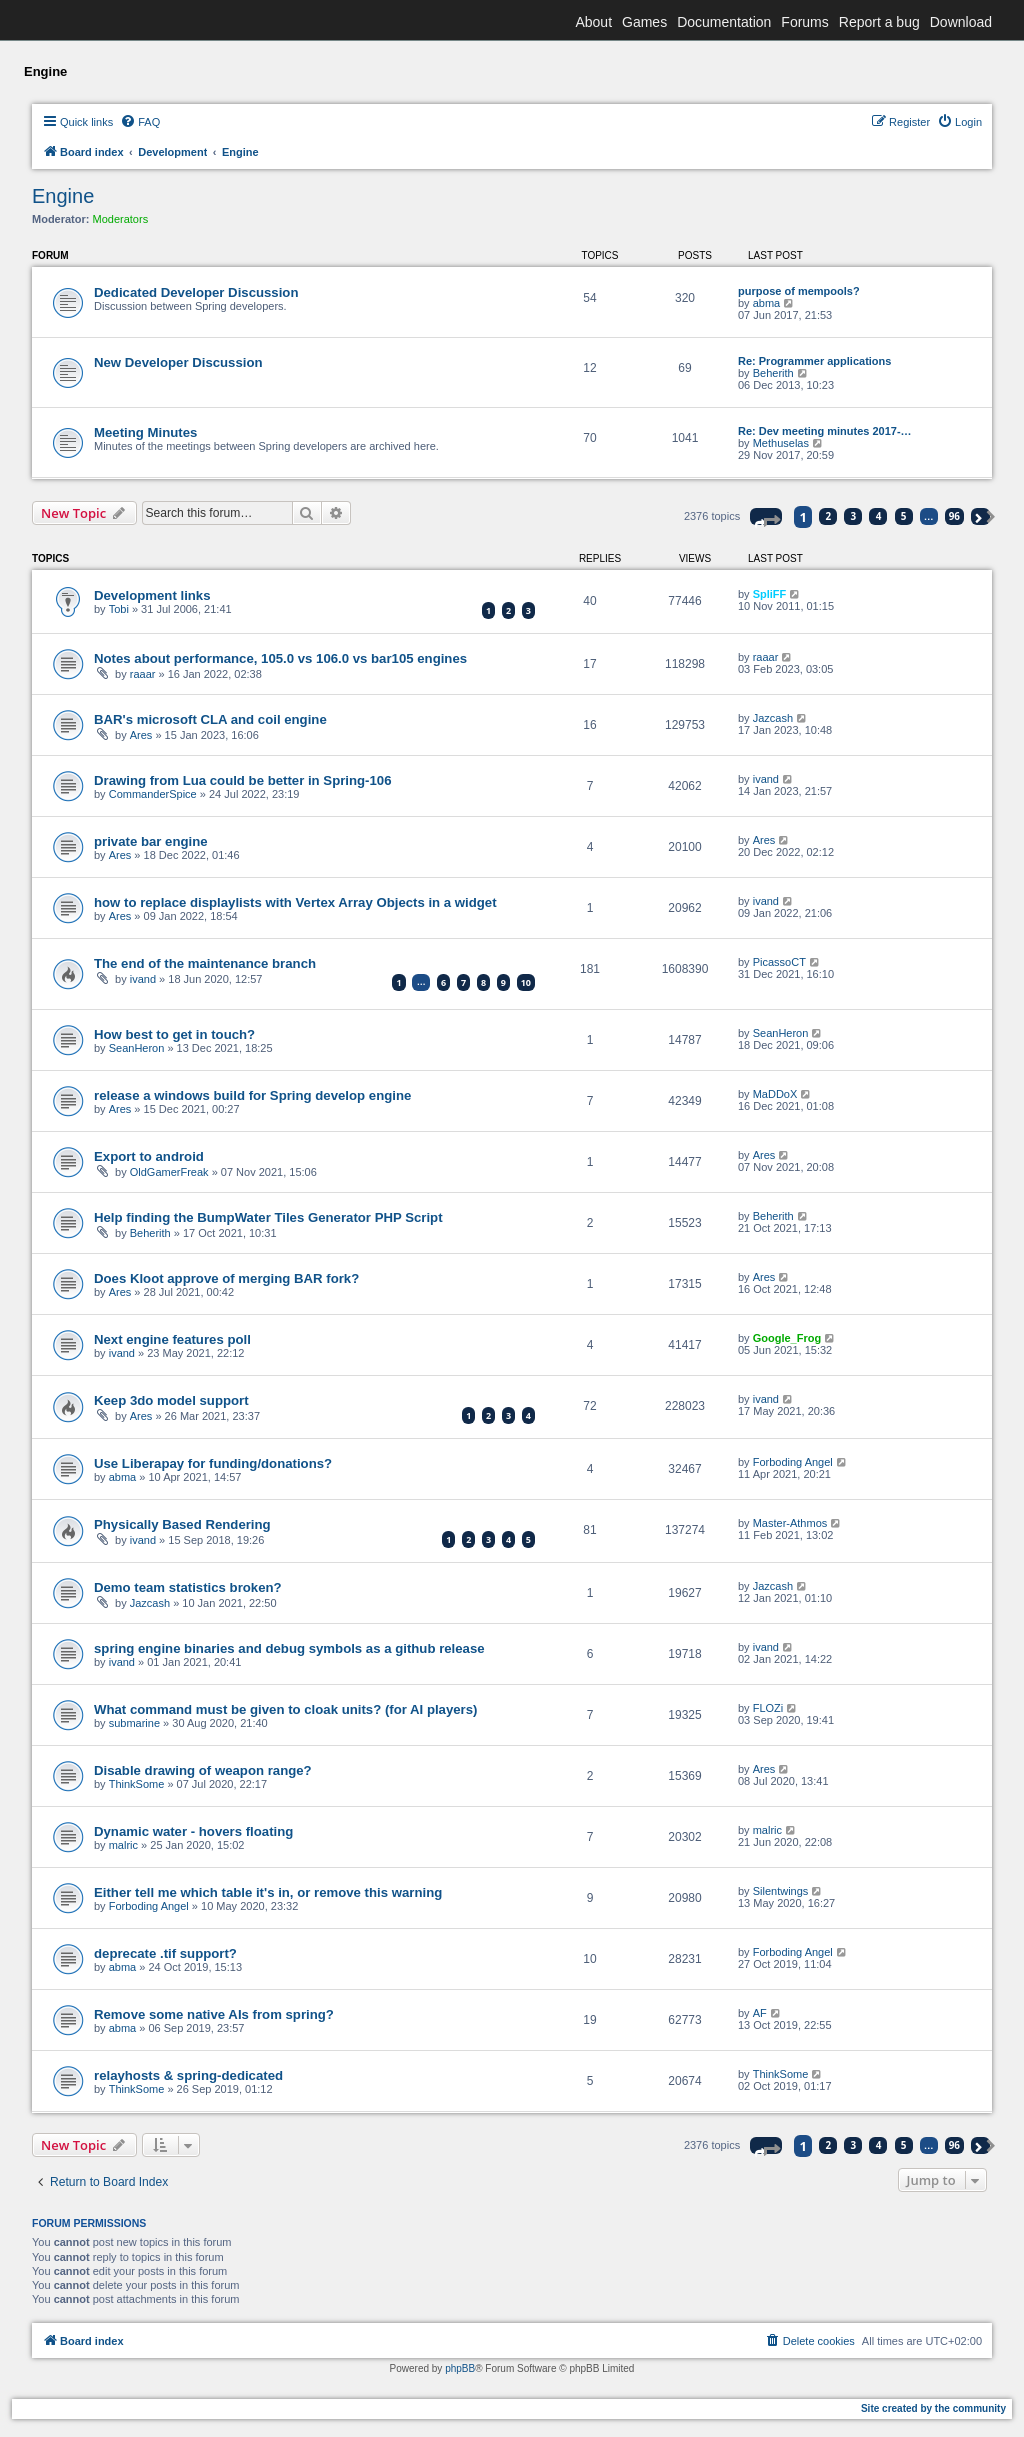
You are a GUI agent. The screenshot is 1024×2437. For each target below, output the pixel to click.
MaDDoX (775, 1094)
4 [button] (879, 516)
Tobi (119, 609)
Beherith (773, 373)
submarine (134, 1723)
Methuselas (781, 443)
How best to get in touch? (174, 1034)
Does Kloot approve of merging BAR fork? (226, 1278)
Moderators (121, 219)
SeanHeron (137, 1048)
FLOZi (768, 1708)
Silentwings (781, 1891)
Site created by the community (933, 2408)
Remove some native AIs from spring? (214, 2014)
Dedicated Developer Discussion (196, 292)
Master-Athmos (790, 1523)
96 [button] (954, 516)
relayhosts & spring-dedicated (188, 2075)
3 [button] (854, 516)
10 (526, 982)
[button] (766, 516)
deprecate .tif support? (165, 1953)
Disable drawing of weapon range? (203, 1770)
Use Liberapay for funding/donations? (213, 1463)
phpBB (460, 2368)
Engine (63, 196)
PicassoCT (779, 962)
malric (123, 1845)
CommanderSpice (153, 794)
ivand (766, 779)
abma (767, 303)
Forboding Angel (793, 1462)
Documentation (724, 22)
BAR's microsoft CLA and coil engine (210, 719)
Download (961, 22)
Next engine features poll (172, 1339)
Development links (152, 595)
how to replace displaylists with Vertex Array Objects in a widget (295, 902)
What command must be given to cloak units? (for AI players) (285, 1709)
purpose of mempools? (799, 291)
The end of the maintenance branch (205, 963)
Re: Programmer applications (814, 361)
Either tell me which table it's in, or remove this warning (268, 1892)
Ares (141, 735)
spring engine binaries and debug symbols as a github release (289, 1648)
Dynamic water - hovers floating (193, 1831)
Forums (804, 22)
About (593, 22)
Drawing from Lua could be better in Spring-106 (243, 780)
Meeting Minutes (145, 432)
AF (760, 2013)
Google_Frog (787, 1338)
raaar (143, 674)
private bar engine (151, 841)
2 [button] (829, 516)
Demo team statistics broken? (188, 1587)
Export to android (149, 1156)
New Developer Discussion (178, 362)
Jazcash (773, 718)
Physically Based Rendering (182, 1524)
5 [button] (904, 516)
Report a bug (879, 22)
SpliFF (770, 594)
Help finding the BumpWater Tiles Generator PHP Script (268, 1217)
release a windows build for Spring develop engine (252, 1095)
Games (644, 22)
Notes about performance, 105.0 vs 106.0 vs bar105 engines (280, 658)
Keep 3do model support (171, 1400)
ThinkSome (137, 1784)
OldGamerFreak (169, 1172)
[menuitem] (140, 122)
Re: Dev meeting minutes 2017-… (825, 431)
